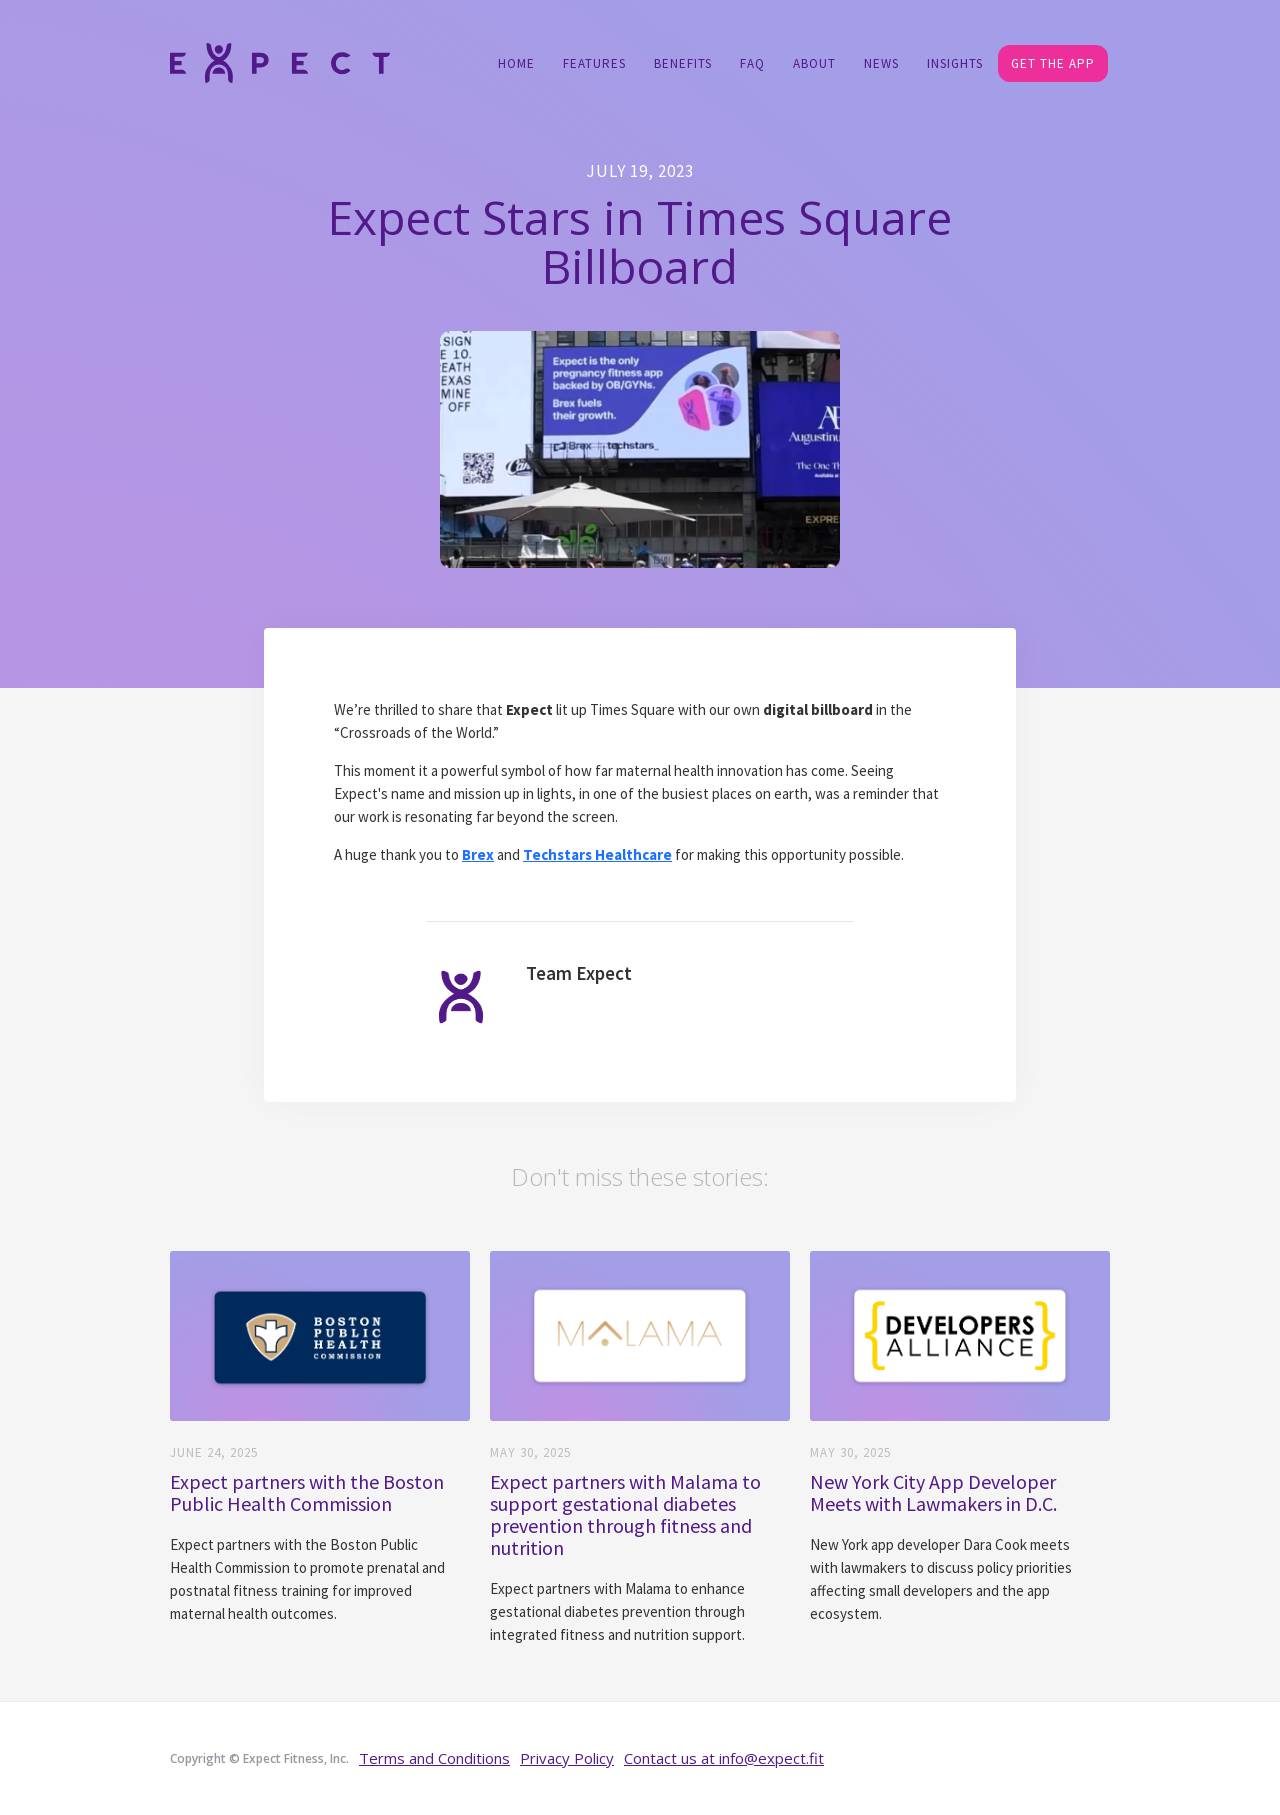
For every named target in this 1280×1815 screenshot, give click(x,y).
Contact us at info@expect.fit (724, 1758)
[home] (280, 61)
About (814, 63)
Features (594, 63)
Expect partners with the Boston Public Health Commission (307, 1493)
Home (516, 63)
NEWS (881, 63)
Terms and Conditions (434, 1758)
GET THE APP (1053, 63)
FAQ (752, 63)
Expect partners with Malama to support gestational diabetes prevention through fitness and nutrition (625, 1515)
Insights (955, 63)
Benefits (683, 63)
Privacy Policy (567, 1758)
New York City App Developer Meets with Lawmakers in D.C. (933, 1493)
